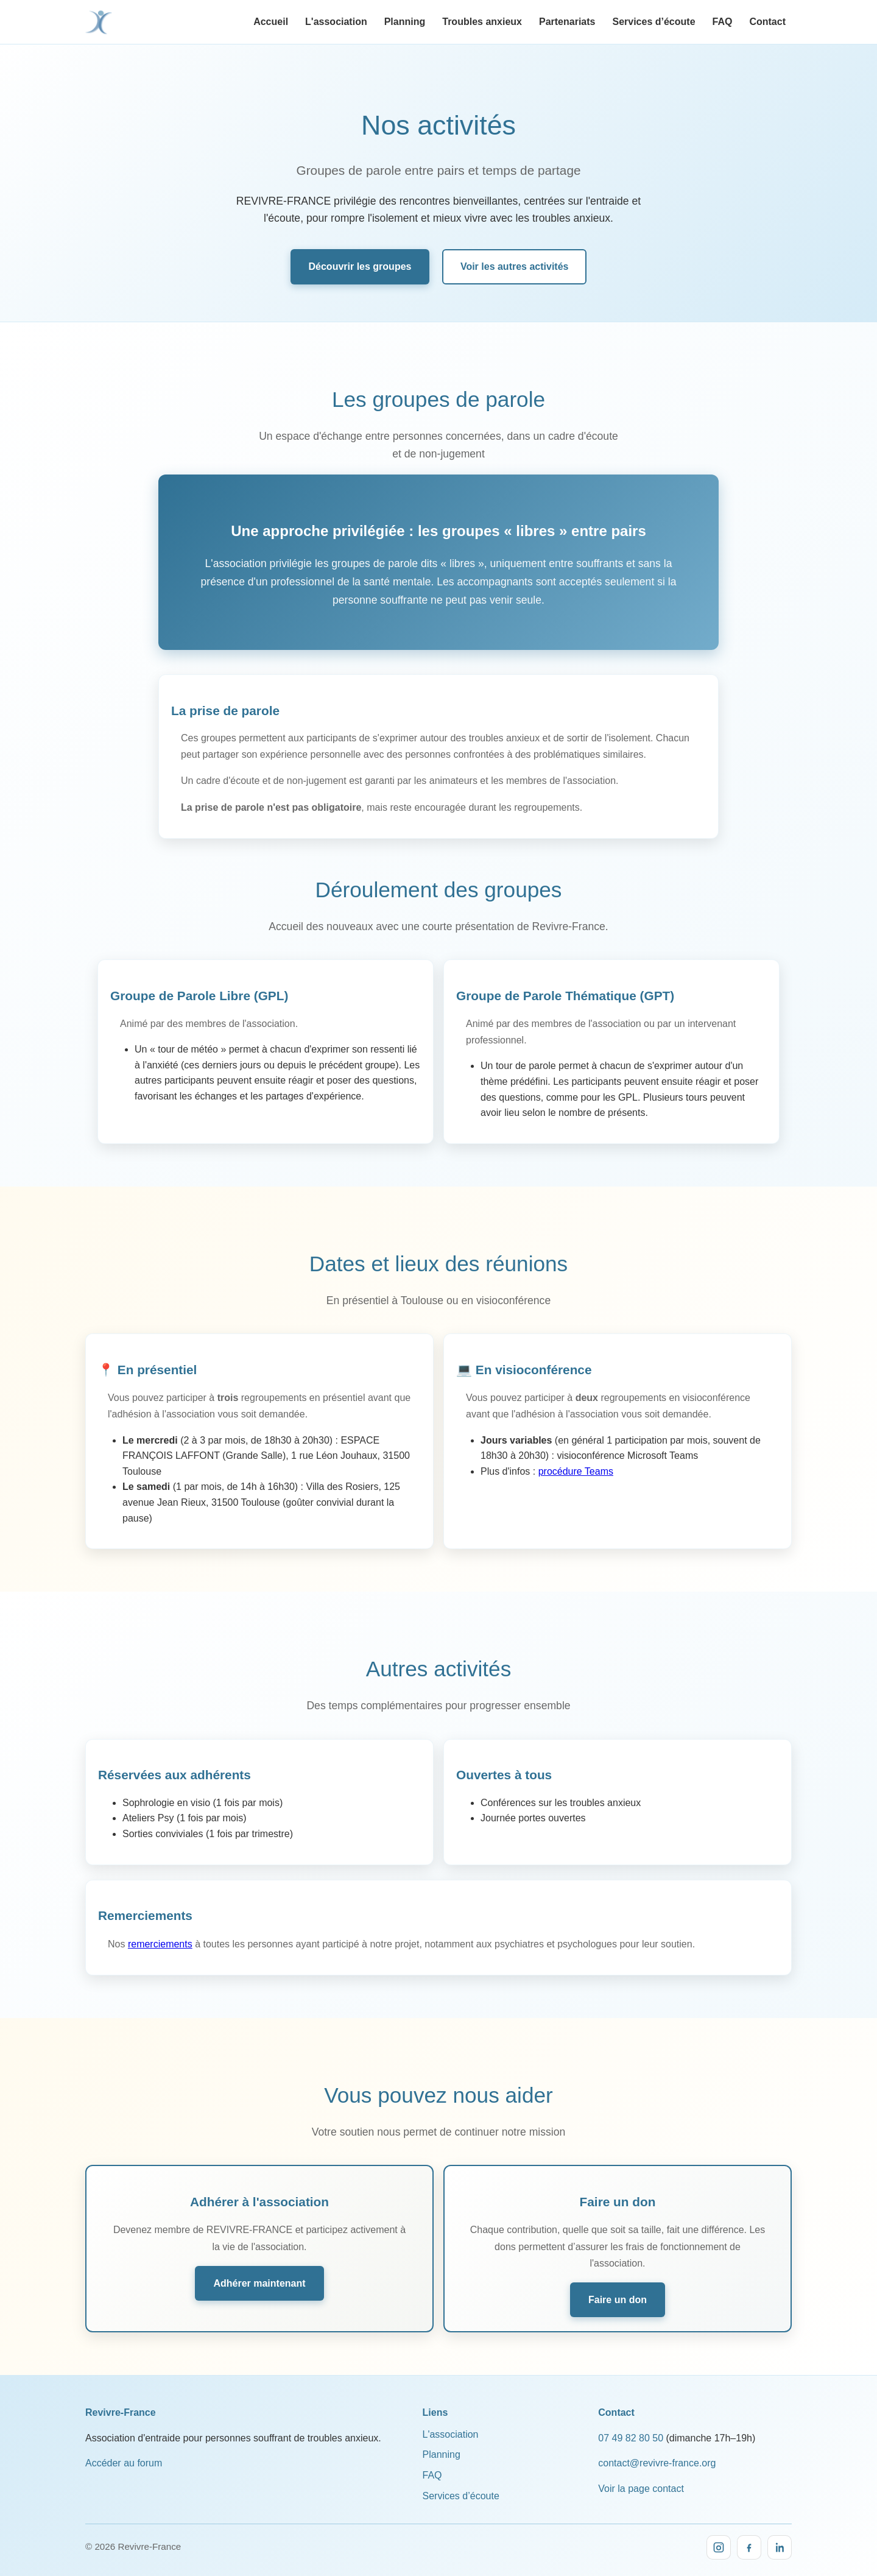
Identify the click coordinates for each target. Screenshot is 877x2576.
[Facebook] (749, 2534)
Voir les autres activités (514, 265)
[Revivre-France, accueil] (98, 22)
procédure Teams (575, 1466)
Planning (405, 21)
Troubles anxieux (482, 21)
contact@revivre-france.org (657, 2451)
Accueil (270, 21)
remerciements (160, 1935)
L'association (336, 21)
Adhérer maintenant (259, 2272)
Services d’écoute (653, 21)
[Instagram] (718, 2534)
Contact (767, 21)
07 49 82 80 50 (630, 2426)
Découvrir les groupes (360, 265)
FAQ (723, 21)
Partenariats (567, 21)
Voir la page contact (641, 2476)
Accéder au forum (123, 2451)
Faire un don (617, 2289)
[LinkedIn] (779, 2534)
